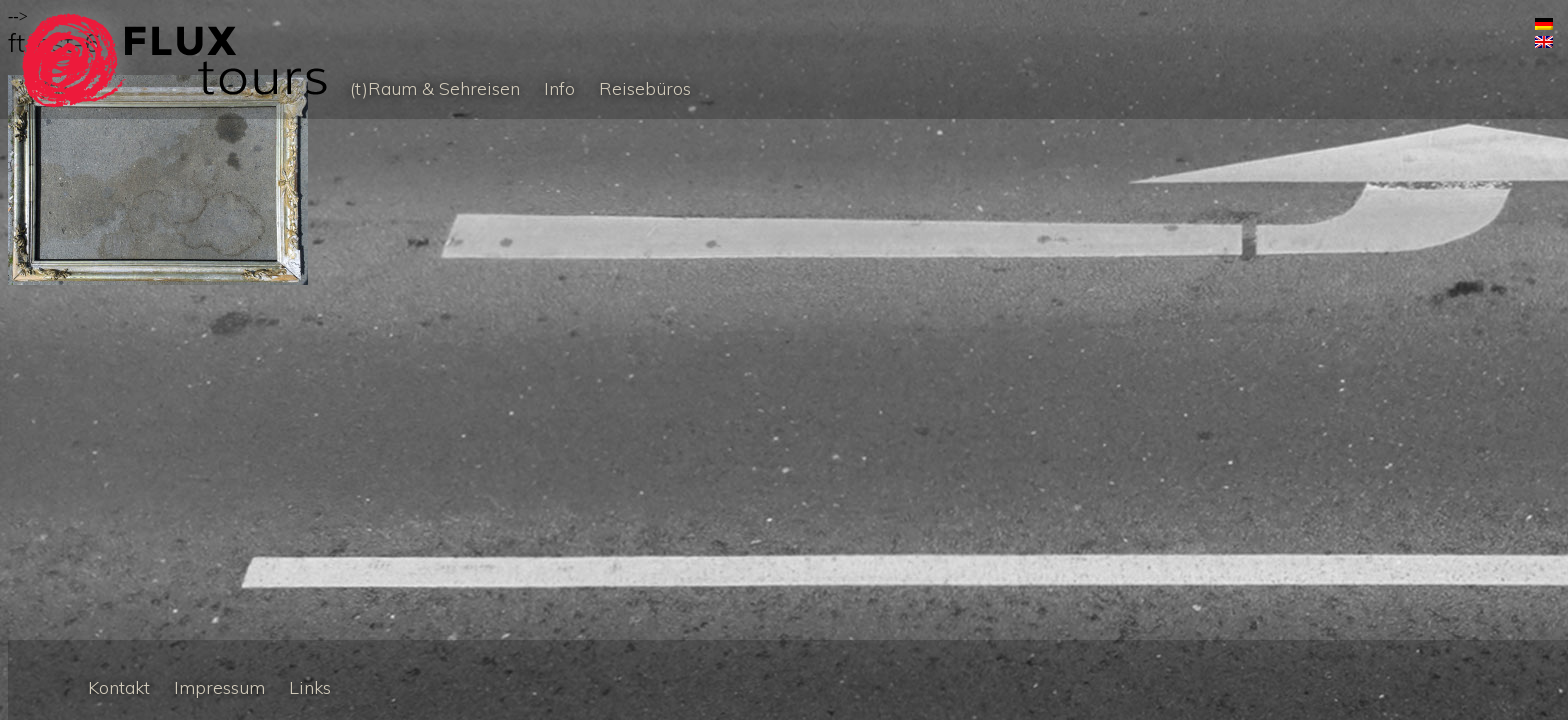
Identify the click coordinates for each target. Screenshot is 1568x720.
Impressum (219, 687)
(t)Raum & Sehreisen (435, 88)
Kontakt (119, 687)
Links (310, 687)
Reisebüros (645, 88)
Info (559, 88)
